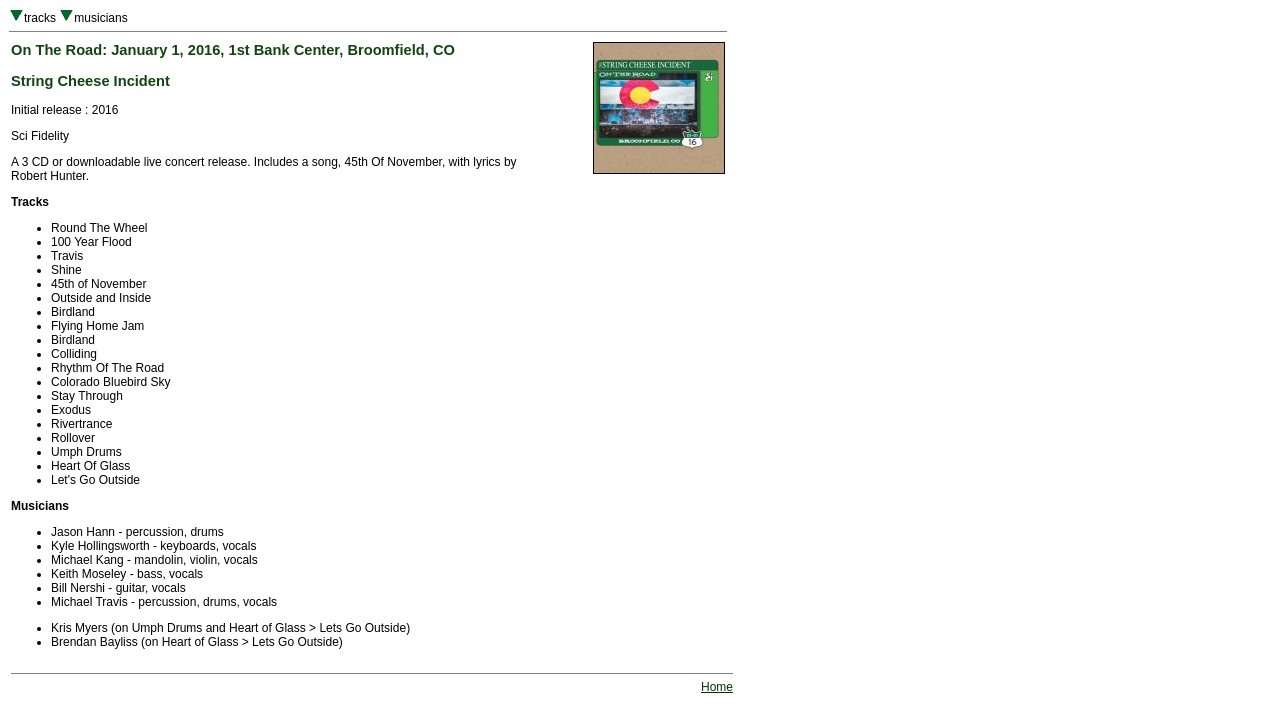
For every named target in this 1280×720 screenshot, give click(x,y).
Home (717, 687)
